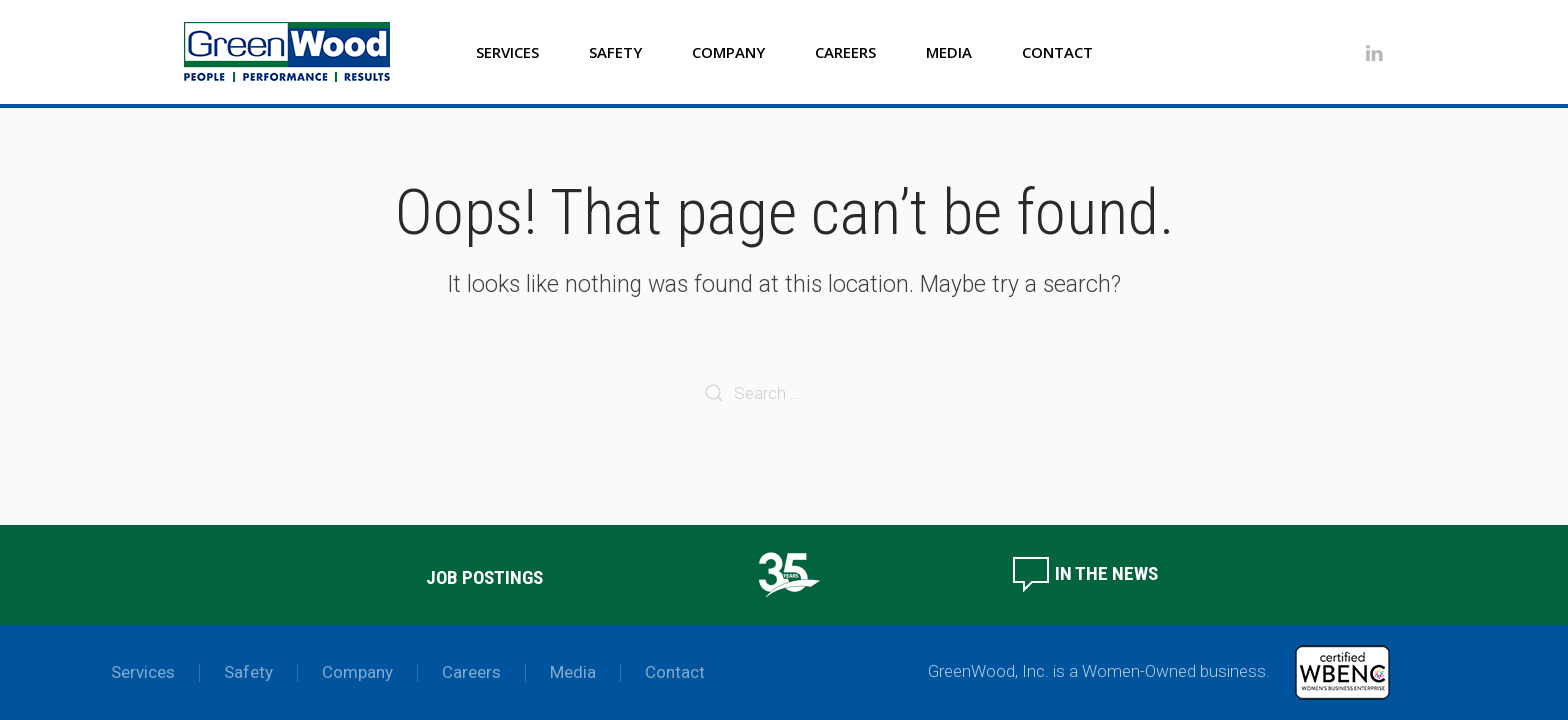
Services (507, 52)
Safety (615, 52)
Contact (1057, 52)
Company (728, 52)
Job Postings (484, 577)
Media (949, 52)
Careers (845, 52)
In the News (1084, 573)
